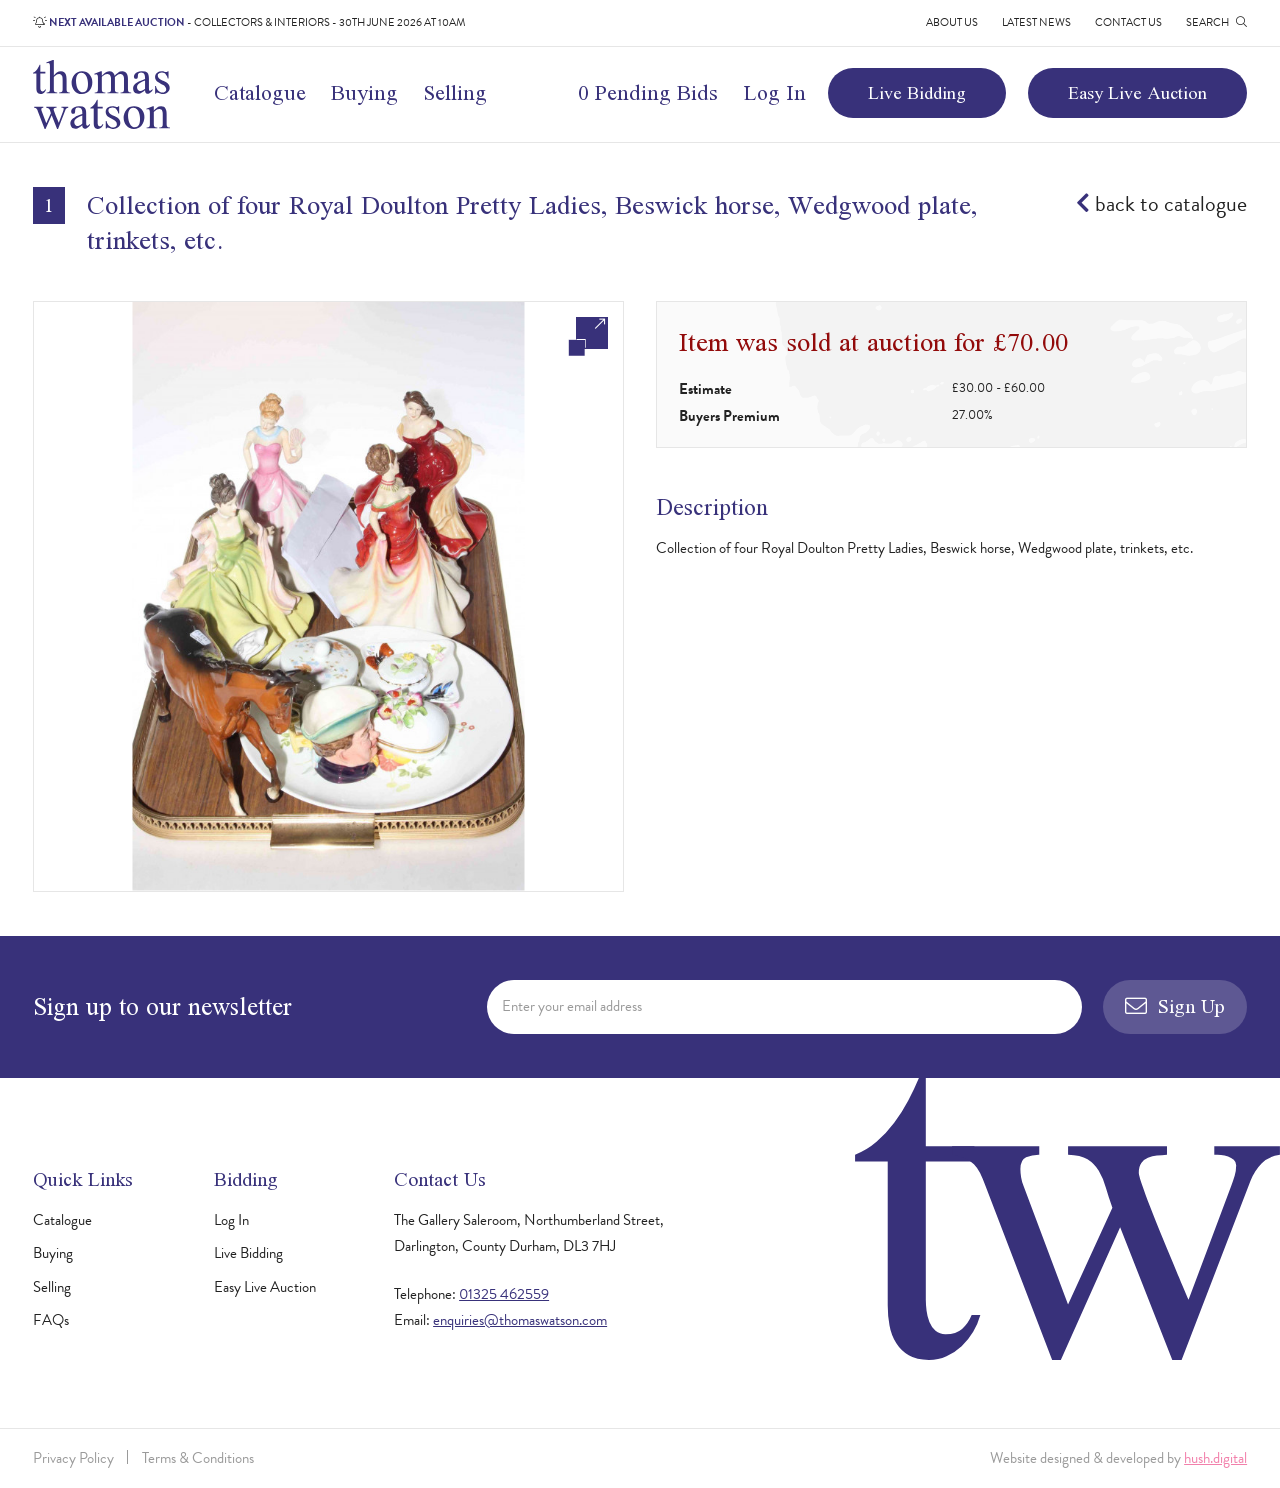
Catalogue (260, 92)
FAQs (51, 1320)
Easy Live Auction (1137, 92)
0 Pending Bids (648, 92)
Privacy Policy (73, 1458)
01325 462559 (504, 1294)
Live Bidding (917, 92)
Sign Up (1175, 1006)
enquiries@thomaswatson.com (520, 1320)
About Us (952, 22)
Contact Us (1128, 22)
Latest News (1036, 22)
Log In (775, 92)
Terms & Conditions (198, 1458)
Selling (455, 92)
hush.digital (1215, 1458)
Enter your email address (572, 1006)
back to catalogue (1161, 203)
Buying (364, 92)
